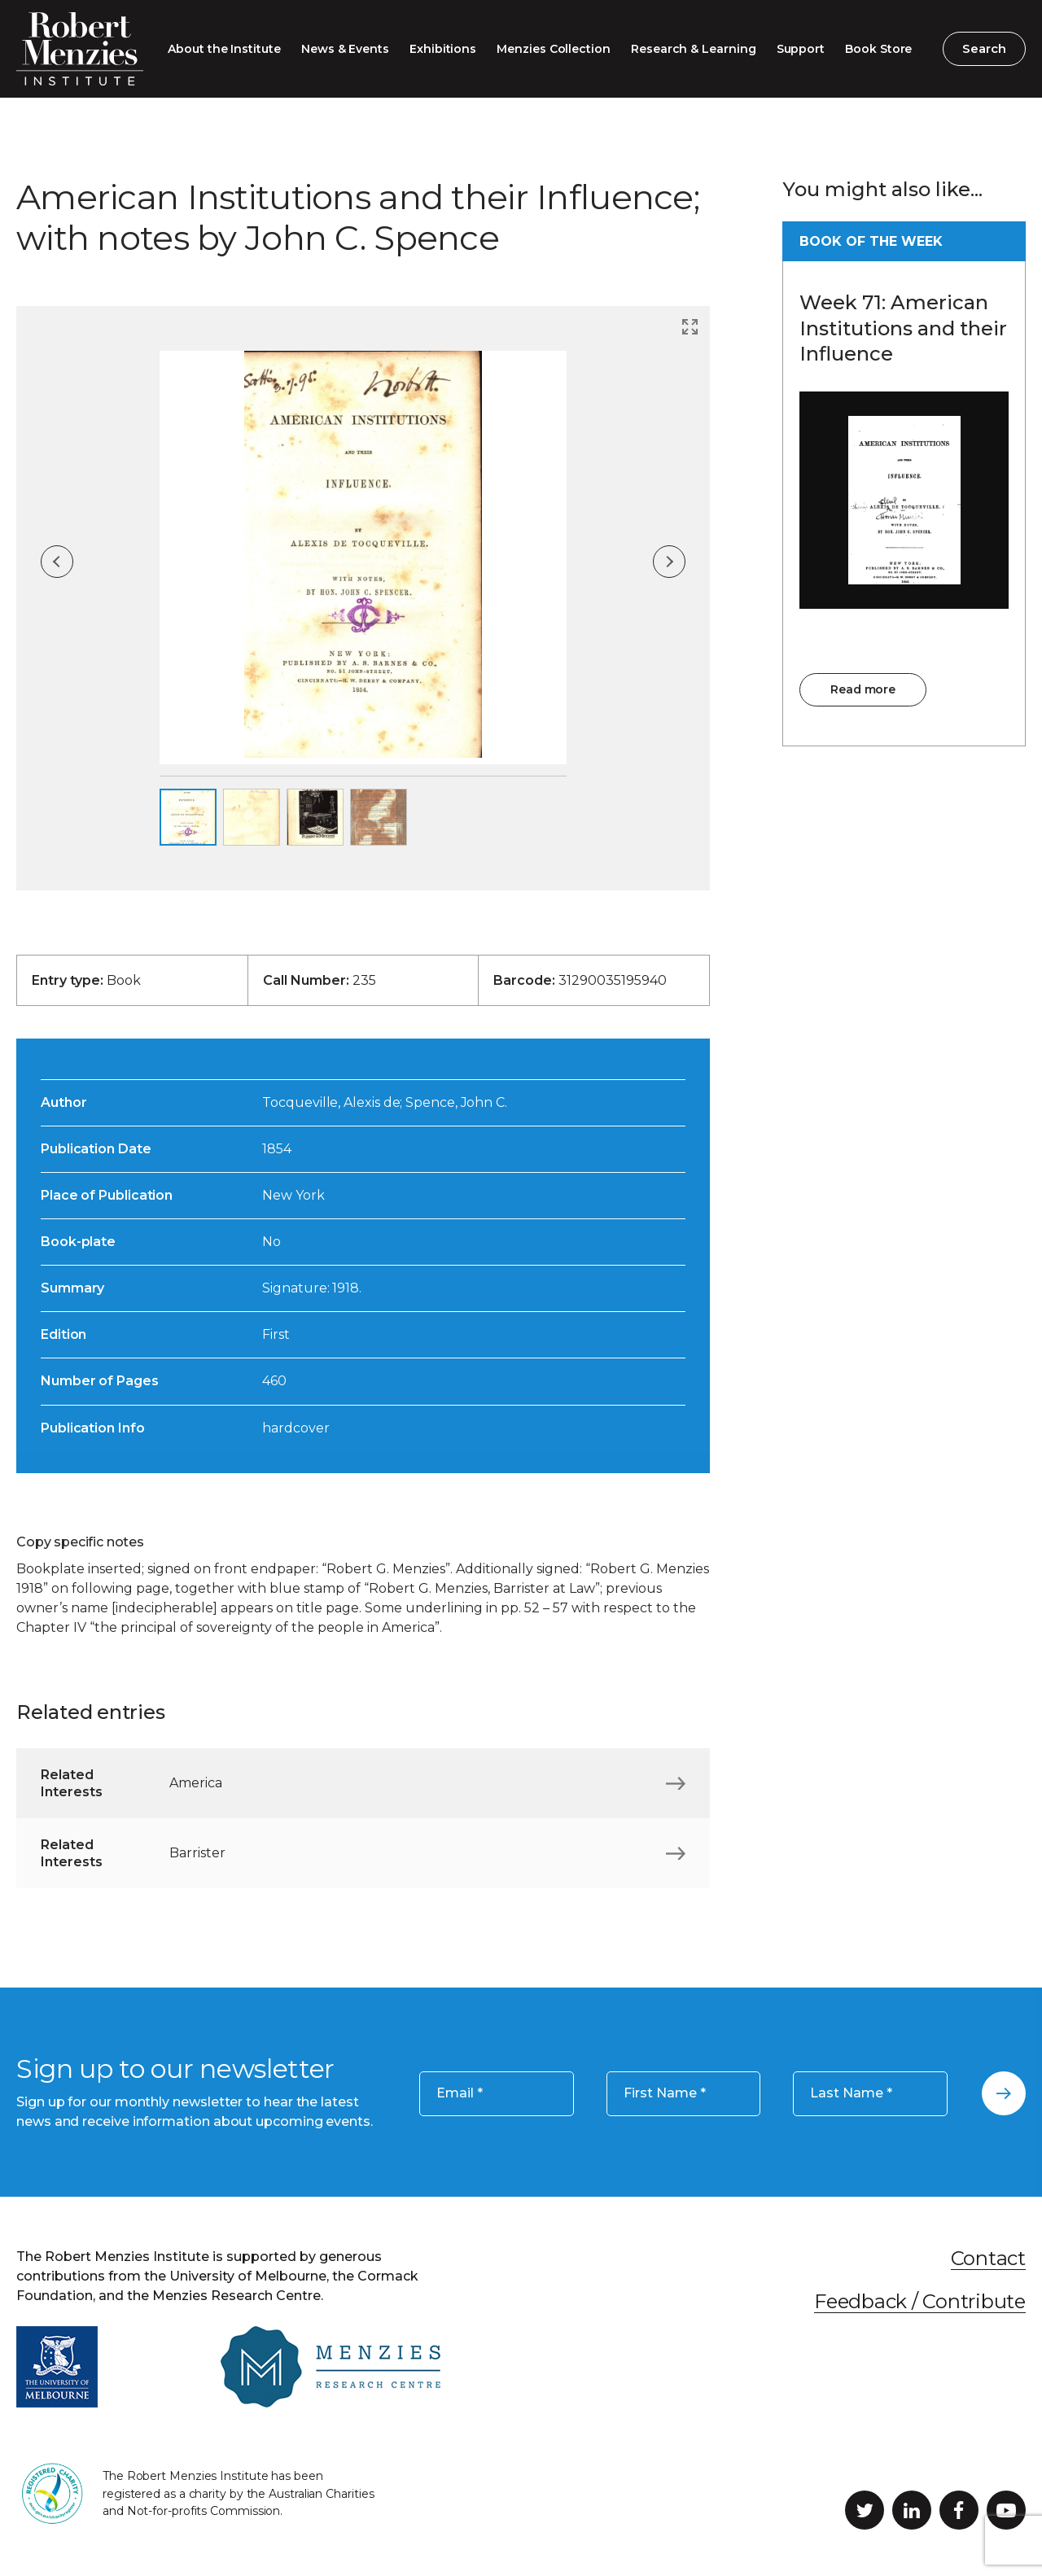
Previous (57, 561)
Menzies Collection (554, 49)
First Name (665, 2093)
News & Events (345, 49)
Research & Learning (693, 49)
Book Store (878, 49)
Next (669, 561)
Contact (988, 2258)
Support (801, 49)
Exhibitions (442, 49)
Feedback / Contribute (920, 2301)
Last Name (851, 2093)
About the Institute (224, 49)
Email (459, 2093)
